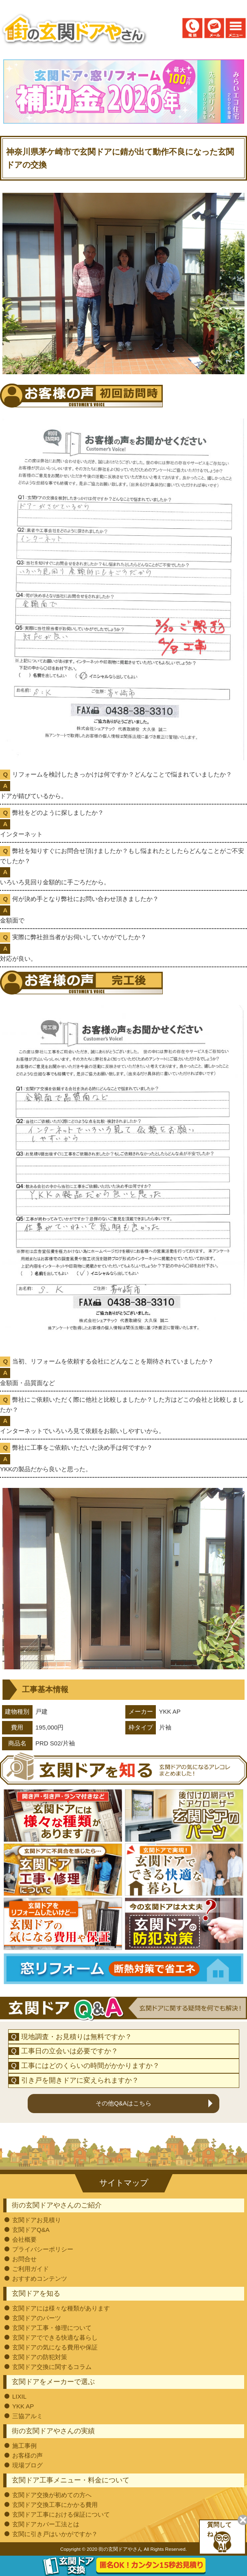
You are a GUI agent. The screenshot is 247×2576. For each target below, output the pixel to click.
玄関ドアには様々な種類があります (61, 2308)
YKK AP (23, 2406)
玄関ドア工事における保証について (61, 2514)
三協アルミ (27, 2415)
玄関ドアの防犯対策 (39, 2357)
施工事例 (24, 2445)
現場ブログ (27, 2465)
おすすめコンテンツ (39, 2278)
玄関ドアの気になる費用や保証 (55, 2347)
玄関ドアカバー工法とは (45, 2524)
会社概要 (24, 2239)
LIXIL (19, 2396)
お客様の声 (27, 2455)
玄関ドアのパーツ (36, 2317)
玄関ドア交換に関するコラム (52, 2366)
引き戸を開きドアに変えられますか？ (80, 2080)
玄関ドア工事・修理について (52, 2327)
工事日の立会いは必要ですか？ (69, 2051)
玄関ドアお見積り (36, 2219)
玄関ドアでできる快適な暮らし (55, 2337)
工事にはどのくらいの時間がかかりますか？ (90, 2066)
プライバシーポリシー (42, 2249)
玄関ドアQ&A (31, 2229)
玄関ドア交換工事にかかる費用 (55, 2504)
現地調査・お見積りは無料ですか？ (76, 2037)
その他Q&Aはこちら (123, 2103)
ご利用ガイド (30, 2268)
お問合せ (24, 2258)
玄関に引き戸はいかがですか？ (55, 2533)
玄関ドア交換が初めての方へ (52, 2494)
